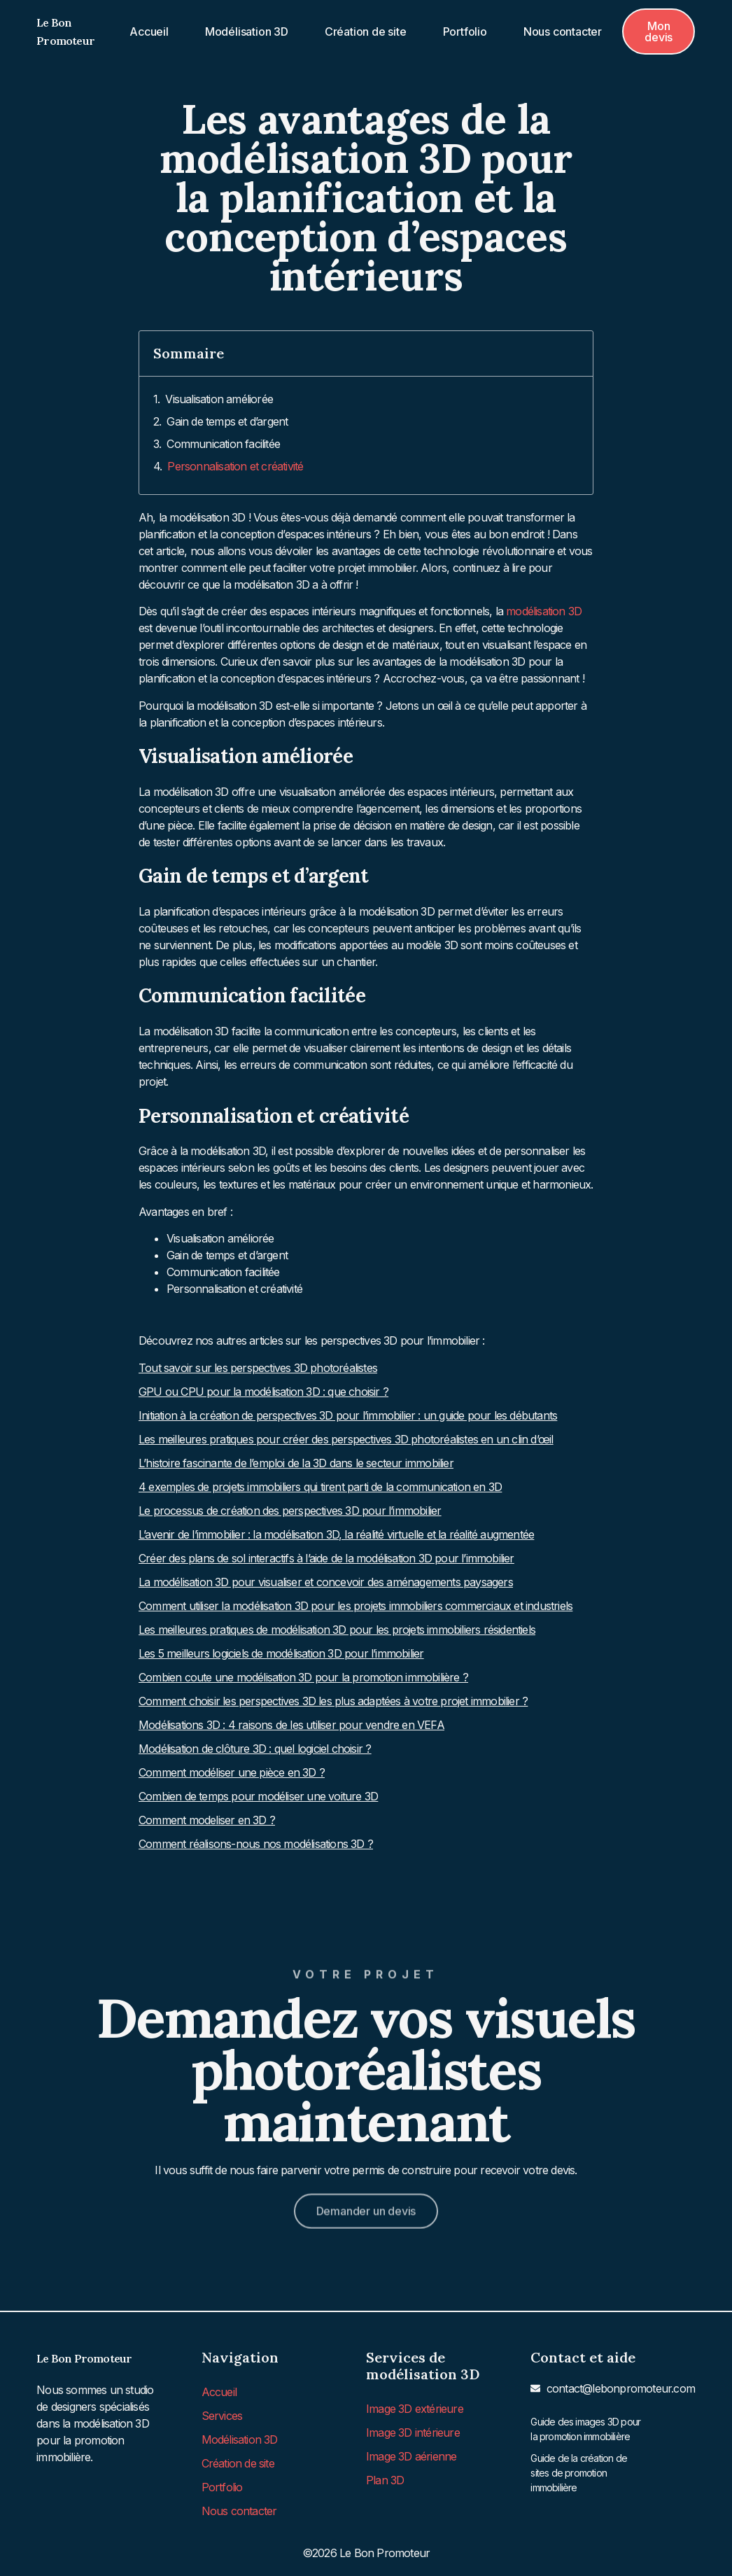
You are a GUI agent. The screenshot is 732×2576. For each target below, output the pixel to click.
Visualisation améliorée (219, 399)
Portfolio (465, 31)
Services (222, 2416)
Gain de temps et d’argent (227, 421)
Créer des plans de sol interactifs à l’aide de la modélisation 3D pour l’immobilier (326, 1558)
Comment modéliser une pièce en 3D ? (232, 1772)
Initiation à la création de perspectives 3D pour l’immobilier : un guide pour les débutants (348, 1415)
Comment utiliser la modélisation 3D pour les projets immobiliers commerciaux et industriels (355, 1606)
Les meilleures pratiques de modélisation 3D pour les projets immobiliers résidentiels (337, 1630)
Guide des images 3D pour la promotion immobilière (585, 2429)
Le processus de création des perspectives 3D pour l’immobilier (290, 1511)
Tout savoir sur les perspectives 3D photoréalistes (258, 1368)
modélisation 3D (544, 611)
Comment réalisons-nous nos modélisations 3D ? (256, 1844)
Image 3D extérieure (414, 2409)
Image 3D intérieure (413, 2433)
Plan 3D (385, 2480)
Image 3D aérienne (411, 2456)
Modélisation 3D (246, 31)
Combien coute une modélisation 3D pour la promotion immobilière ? (303, 1677)
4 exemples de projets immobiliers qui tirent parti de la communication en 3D (320, 1487)
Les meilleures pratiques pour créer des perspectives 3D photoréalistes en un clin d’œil (346, 1439)
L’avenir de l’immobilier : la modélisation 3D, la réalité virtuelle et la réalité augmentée (336, 1534)
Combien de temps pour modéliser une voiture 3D (258, 1796)
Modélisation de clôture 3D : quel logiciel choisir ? (255, 1749)
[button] (658, 31)
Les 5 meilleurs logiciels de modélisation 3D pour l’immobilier (281, 1653)
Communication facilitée (223, 444)
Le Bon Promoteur (84, 2358)
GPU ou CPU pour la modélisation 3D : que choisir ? (263, 1392)
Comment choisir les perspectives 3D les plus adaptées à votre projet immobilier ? (333, 1701)
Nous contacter (562, 31)
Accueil (149, 31)
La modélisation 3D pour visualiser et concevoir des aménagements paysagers (326, 1582)
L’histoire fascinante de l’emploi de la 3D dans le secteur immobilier (296, 1463)
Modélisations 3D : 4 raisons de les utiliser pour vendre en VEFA (291, 1725)
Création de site (366, 31)
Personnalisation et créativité (235, 466)
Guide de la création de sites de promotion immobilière (578, 2472)
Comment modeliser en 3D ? (207, 1820)
